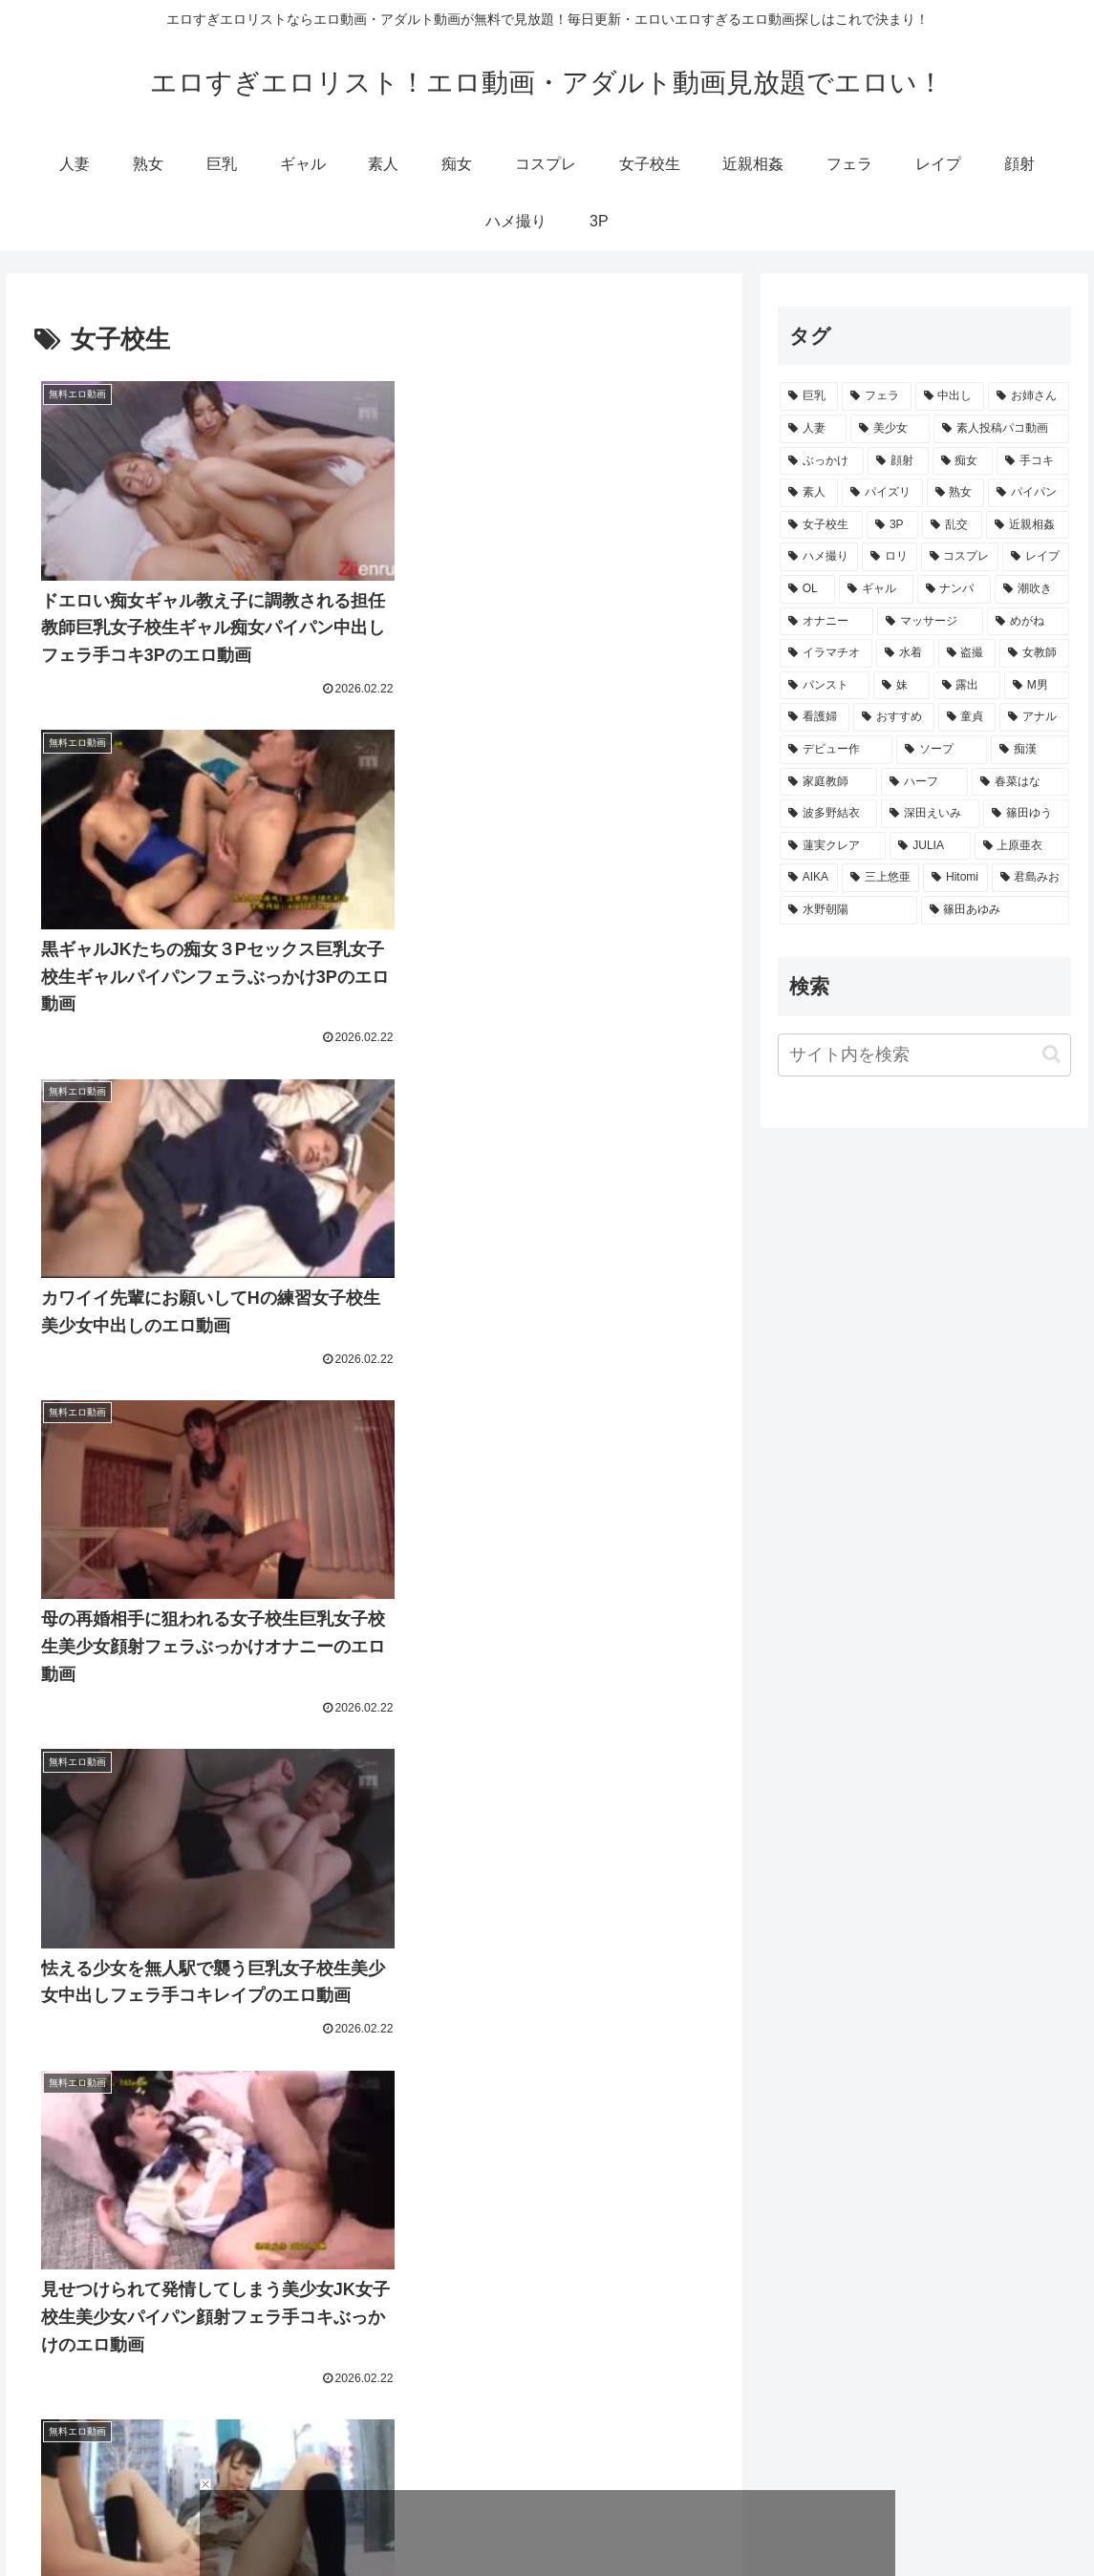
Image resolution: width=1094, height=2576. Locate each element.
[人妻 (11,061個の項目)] (813, 429)
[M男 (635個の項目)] (1036, 685)
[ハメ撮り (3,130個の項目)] (819, 557)
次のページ (374, 2317)
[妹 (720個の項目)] (901, 685)
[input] (924, 1054)
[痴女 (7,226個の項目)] (963, 461)
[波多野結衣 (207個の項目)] (828, 813)
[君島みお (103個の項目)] (1030, 877)
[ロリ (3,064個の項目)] (889, 557)
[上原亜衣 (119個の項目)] (1022, 846)
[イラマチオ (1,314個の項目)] (826, 653)
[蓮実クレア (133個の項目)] (833, 846)
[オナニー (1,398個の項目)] (826, 621)
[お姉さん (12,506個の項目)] (1028, 396)
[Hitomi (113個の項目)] (955, 877)
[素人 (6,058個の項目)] (809, 493)
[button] (1051, 1054)
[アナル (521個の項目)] (1034, 717)
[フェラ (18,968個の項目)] (877, 396)
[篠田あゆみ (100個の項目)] (995, 910)
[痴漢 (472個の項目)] (1030, 749)
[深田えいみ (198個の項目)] (929, 813)
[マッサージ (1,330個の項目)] (929, 621)
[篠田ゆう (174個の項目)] (1026, 813)
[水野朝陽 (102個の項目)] (848, 910)
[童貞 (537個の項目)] (967, 717)
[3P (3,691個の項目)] (892, 525)
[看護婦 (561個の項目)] (814, 717)
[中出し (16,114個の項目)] (950, 396)
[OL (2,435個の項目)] (807, 589)
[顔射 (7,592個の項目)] (898, 461)
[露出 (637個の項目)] (966, 685)
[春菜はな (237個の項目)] (1020, 782)
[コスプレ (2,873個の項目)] (960, 557)
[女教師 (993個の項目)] (1034, 653)
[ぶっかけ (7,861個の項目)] (822, 461)
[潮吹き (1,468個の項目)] (1032, 589)
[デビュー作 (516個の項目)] (836, 749)
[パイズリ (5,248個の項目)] (882, 493)
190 (426, 2391)
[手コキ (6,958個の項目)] (1033, 461)
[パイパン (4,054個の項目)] (1028, 493)
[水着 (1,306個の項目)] (905, 653)
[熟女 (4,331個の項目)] (956, 493)
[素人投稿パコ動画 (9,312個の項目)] (1001, 429)
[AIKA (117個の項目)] (809, 877)
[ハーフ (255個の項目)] (924, 782)
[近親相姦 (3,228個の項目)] (1027, 525)
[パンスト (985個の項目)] (824, 685)
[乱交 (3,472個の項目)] (952, 525)
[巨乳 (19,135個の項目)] (809, 396)
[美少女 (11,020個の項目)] (889, 429)
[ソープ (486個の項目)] (941, 749)
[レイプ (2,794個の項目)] (1035, 557)
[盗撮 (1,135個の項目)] (967, 653)
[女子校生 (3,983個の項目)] (821, 525)
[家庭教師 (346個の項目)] (828, 782)
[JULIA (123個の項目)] (930, 846)
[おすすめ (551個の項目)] (893, 717)
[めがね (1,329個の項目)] (1028, 621)
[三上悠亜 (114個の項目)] (880, 877)
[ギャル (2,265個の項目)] (876, 589)
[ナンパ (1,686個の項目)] (954, 589)
